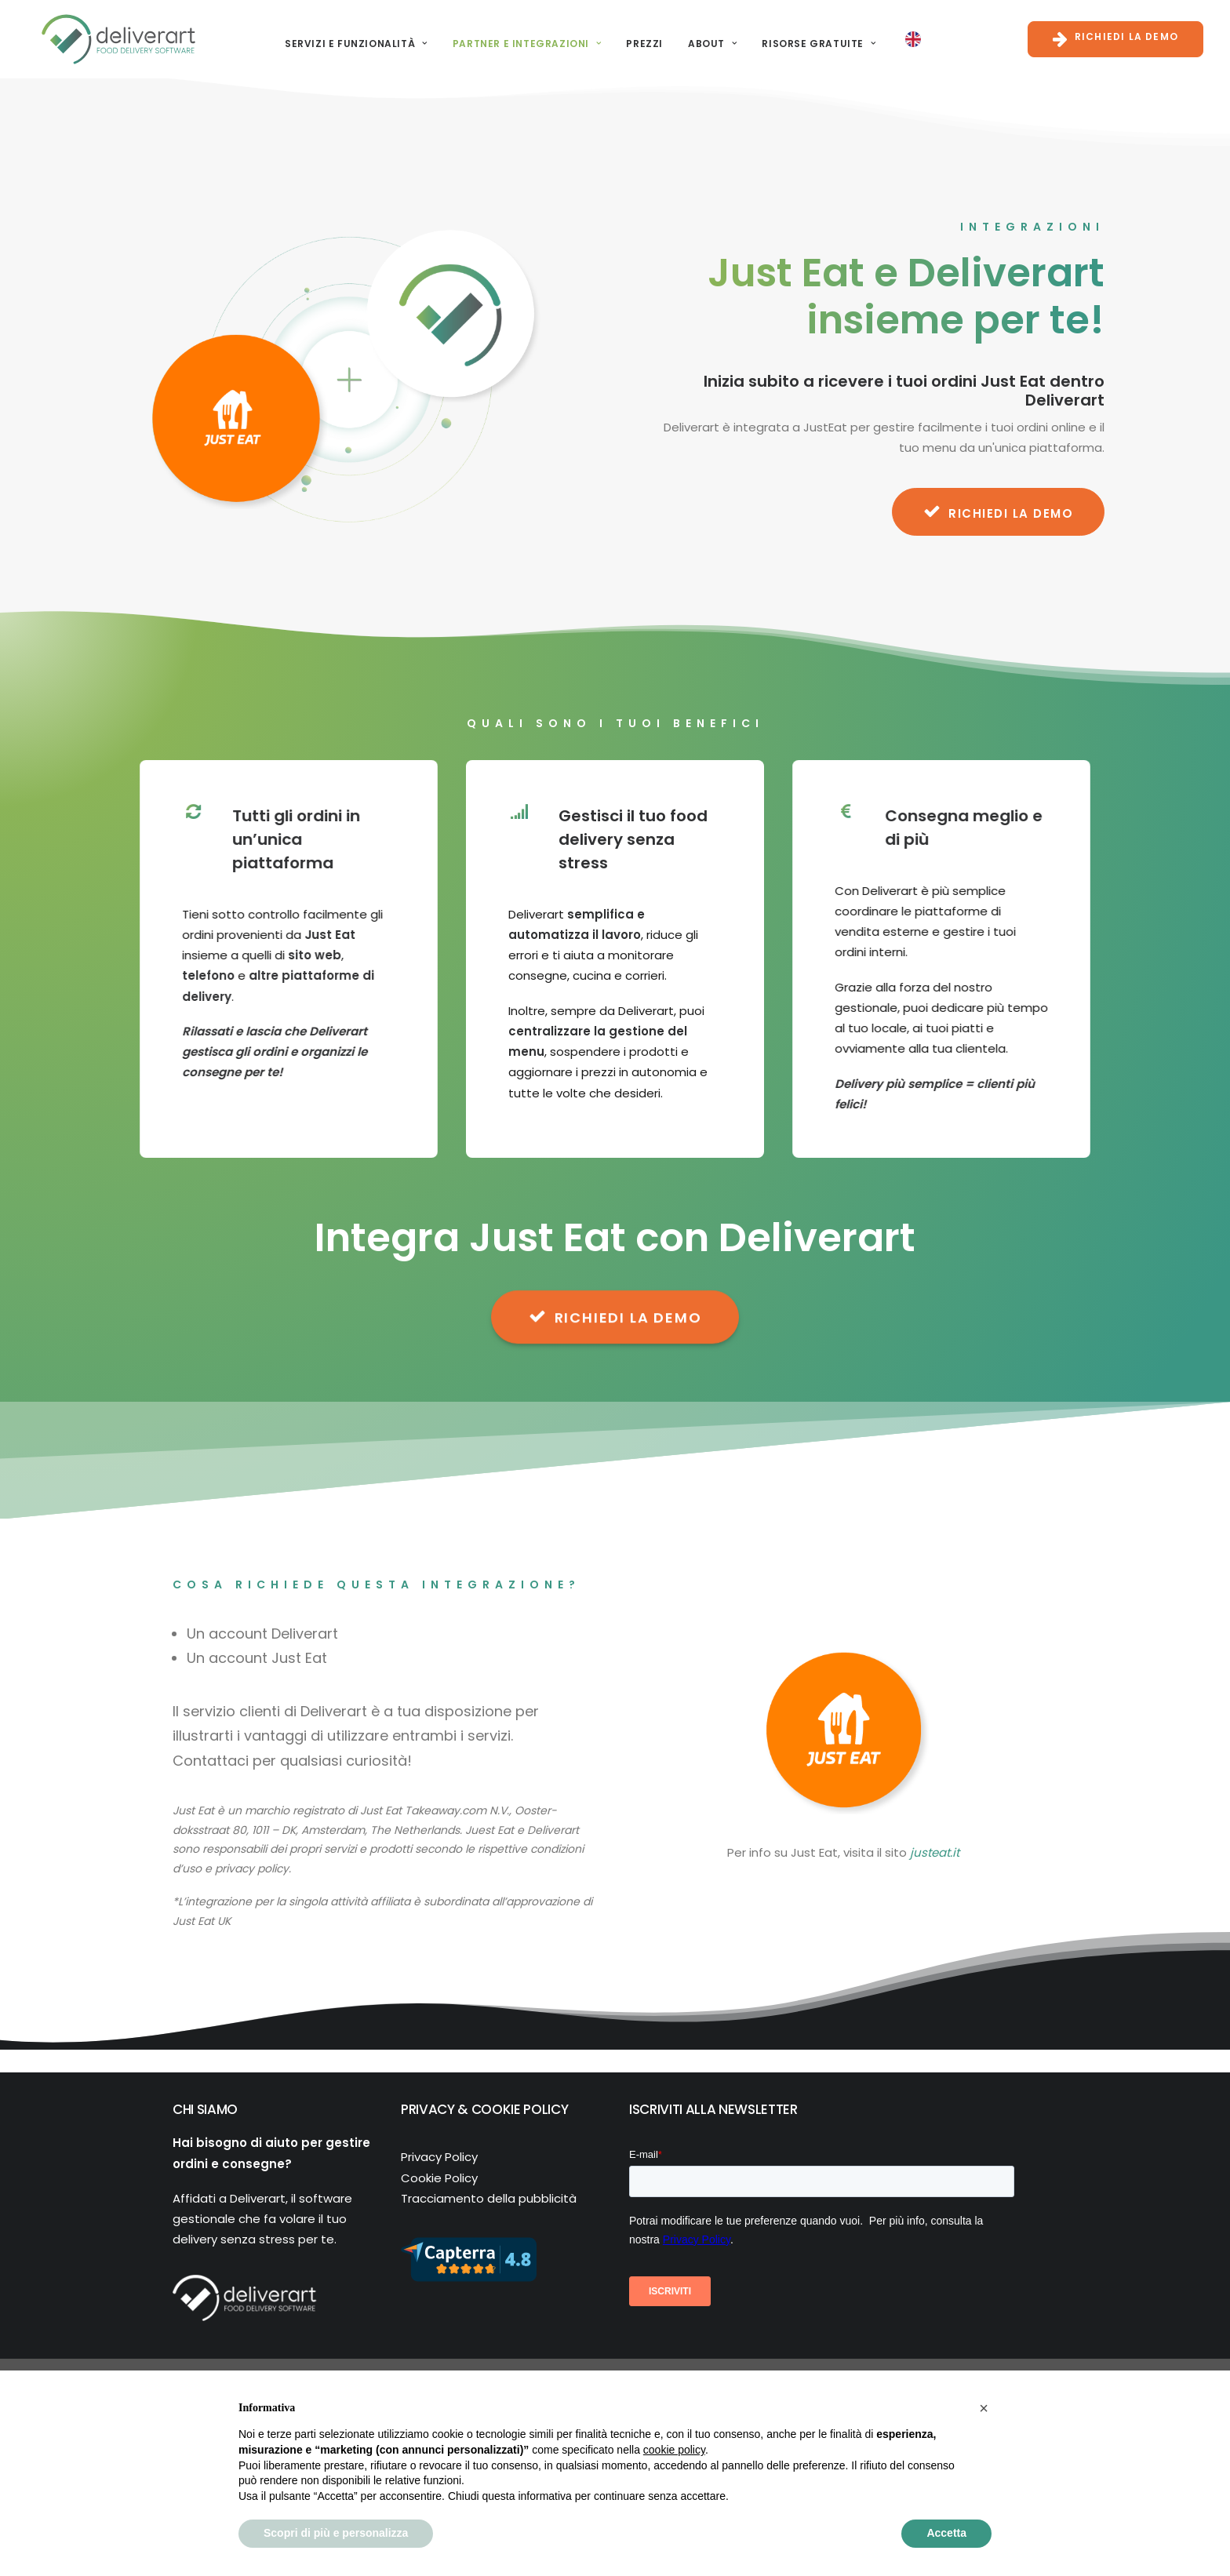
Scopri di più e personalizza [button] (336, 2533)
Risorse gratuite (809, 38)
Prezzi (635, 38)
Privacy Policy (439, 2156)
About (703, 38)
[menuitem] (346, 39)
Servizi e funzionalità (346, 38)
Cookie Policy (439, 2178)
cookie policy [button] (674, 2449)
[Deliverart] (109, 34)
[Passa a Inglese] (903, 34)
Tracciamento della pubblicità (489, 2198)
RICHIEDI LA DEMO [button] (998, 511)
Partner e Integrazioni (517, 38)
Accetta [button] (946, 2533)
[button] (983, 2408)
